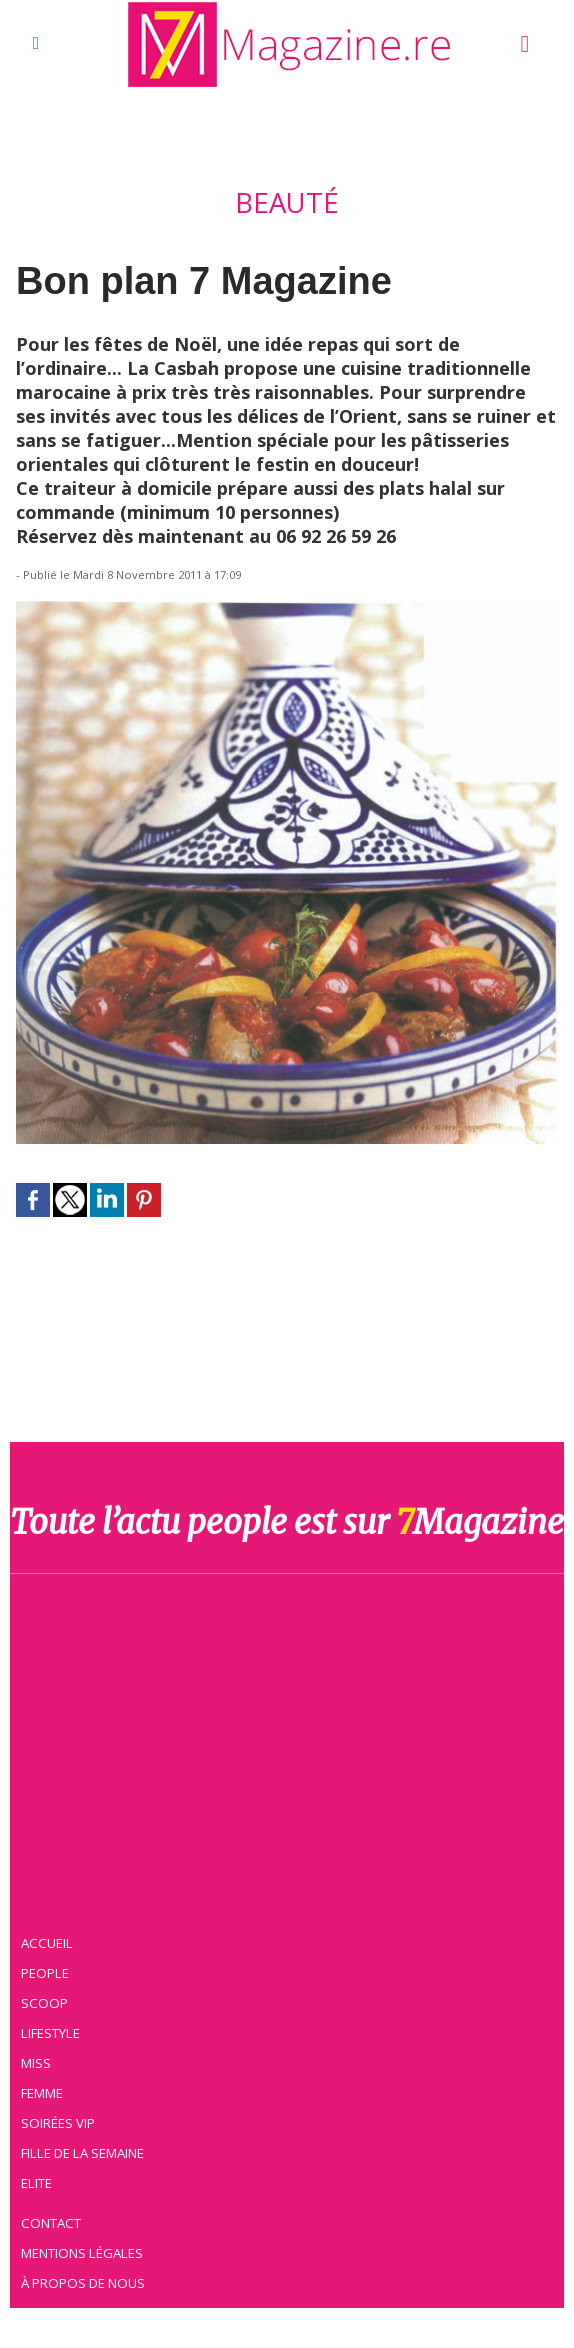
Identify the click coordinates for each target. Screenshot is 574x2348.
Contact (52, 2223)
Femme (43, 2093)
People (46, 1973)
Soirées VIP (59, 2123)
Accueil (48, 1943)
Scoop (45, 2003)
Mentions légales (83, 2253)
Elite (37, 2183)
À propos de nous (84, 2283)
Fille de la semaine (83, 2153)
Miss (37, 2063)
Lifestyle (51, 2033)
